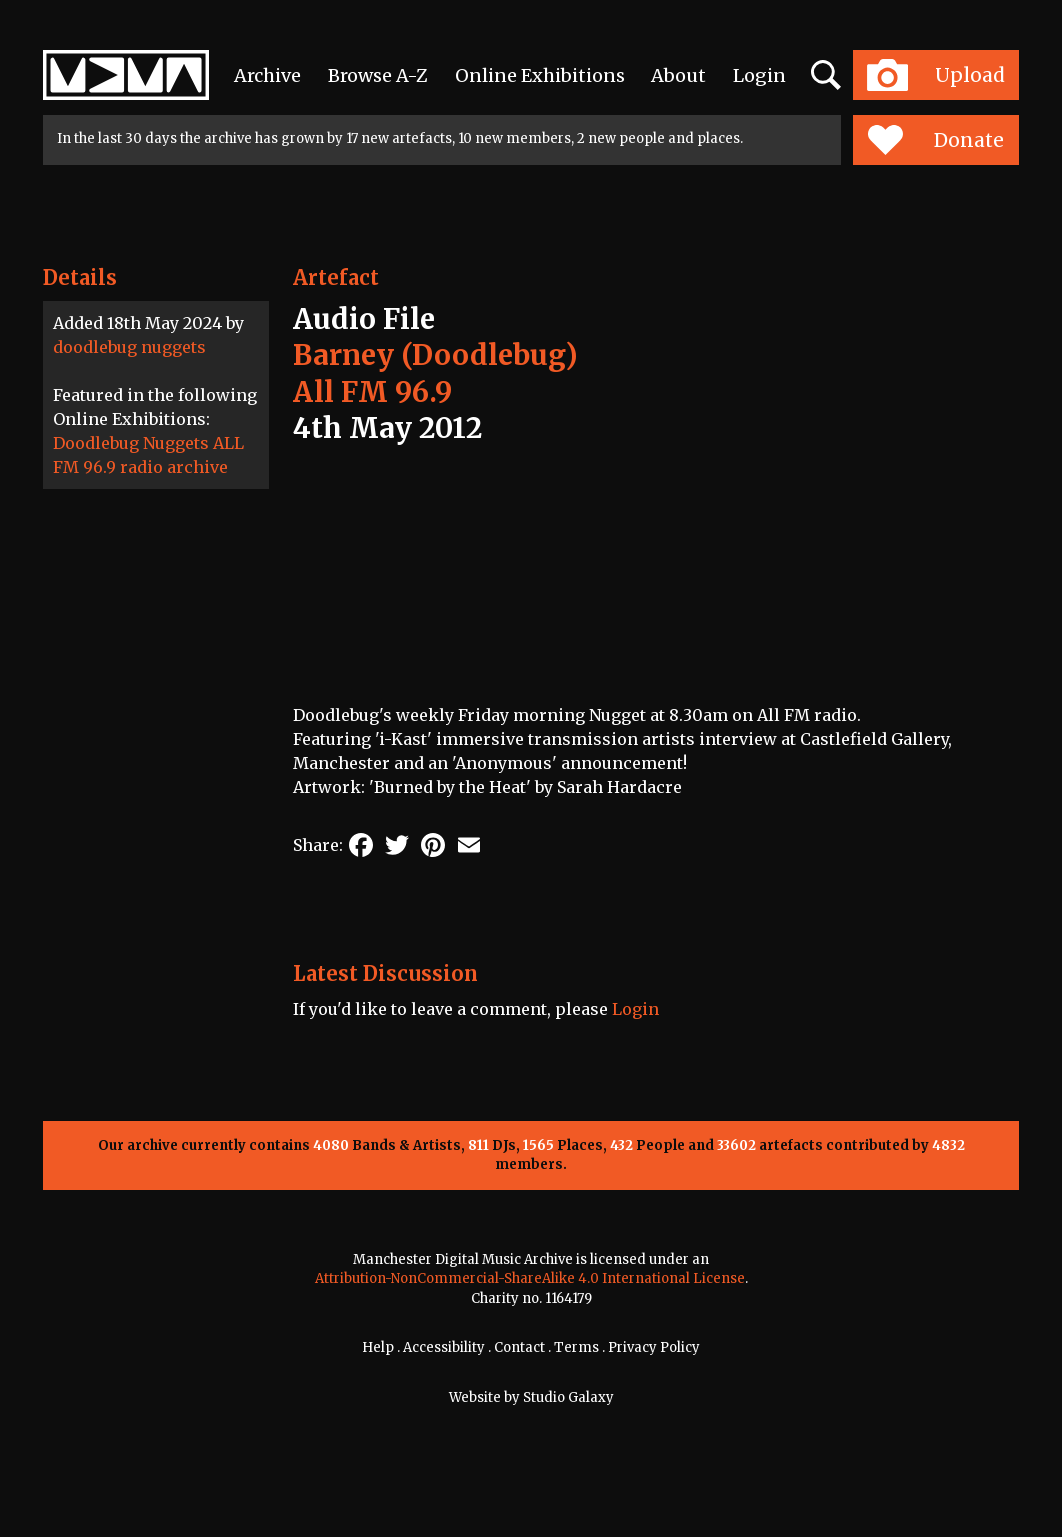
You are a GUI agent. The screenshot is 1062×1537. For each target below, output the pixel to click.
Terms (576, 1347)
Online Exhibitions (540, 75)
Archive (267, 75)
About (678, 75)
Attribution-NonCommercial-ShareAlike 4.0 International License (530, 1278)
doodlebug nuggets (129, 347)
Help (378, 1347)
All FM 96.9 (372, 392)
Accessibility (444, 1347)
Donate (935, 140)
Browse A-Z (378, 75)
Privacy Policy (654, 1347)
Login (759, 75)
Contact (519, 1347)
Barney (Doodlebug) (435, 355)
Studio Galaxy (568, 1397)
